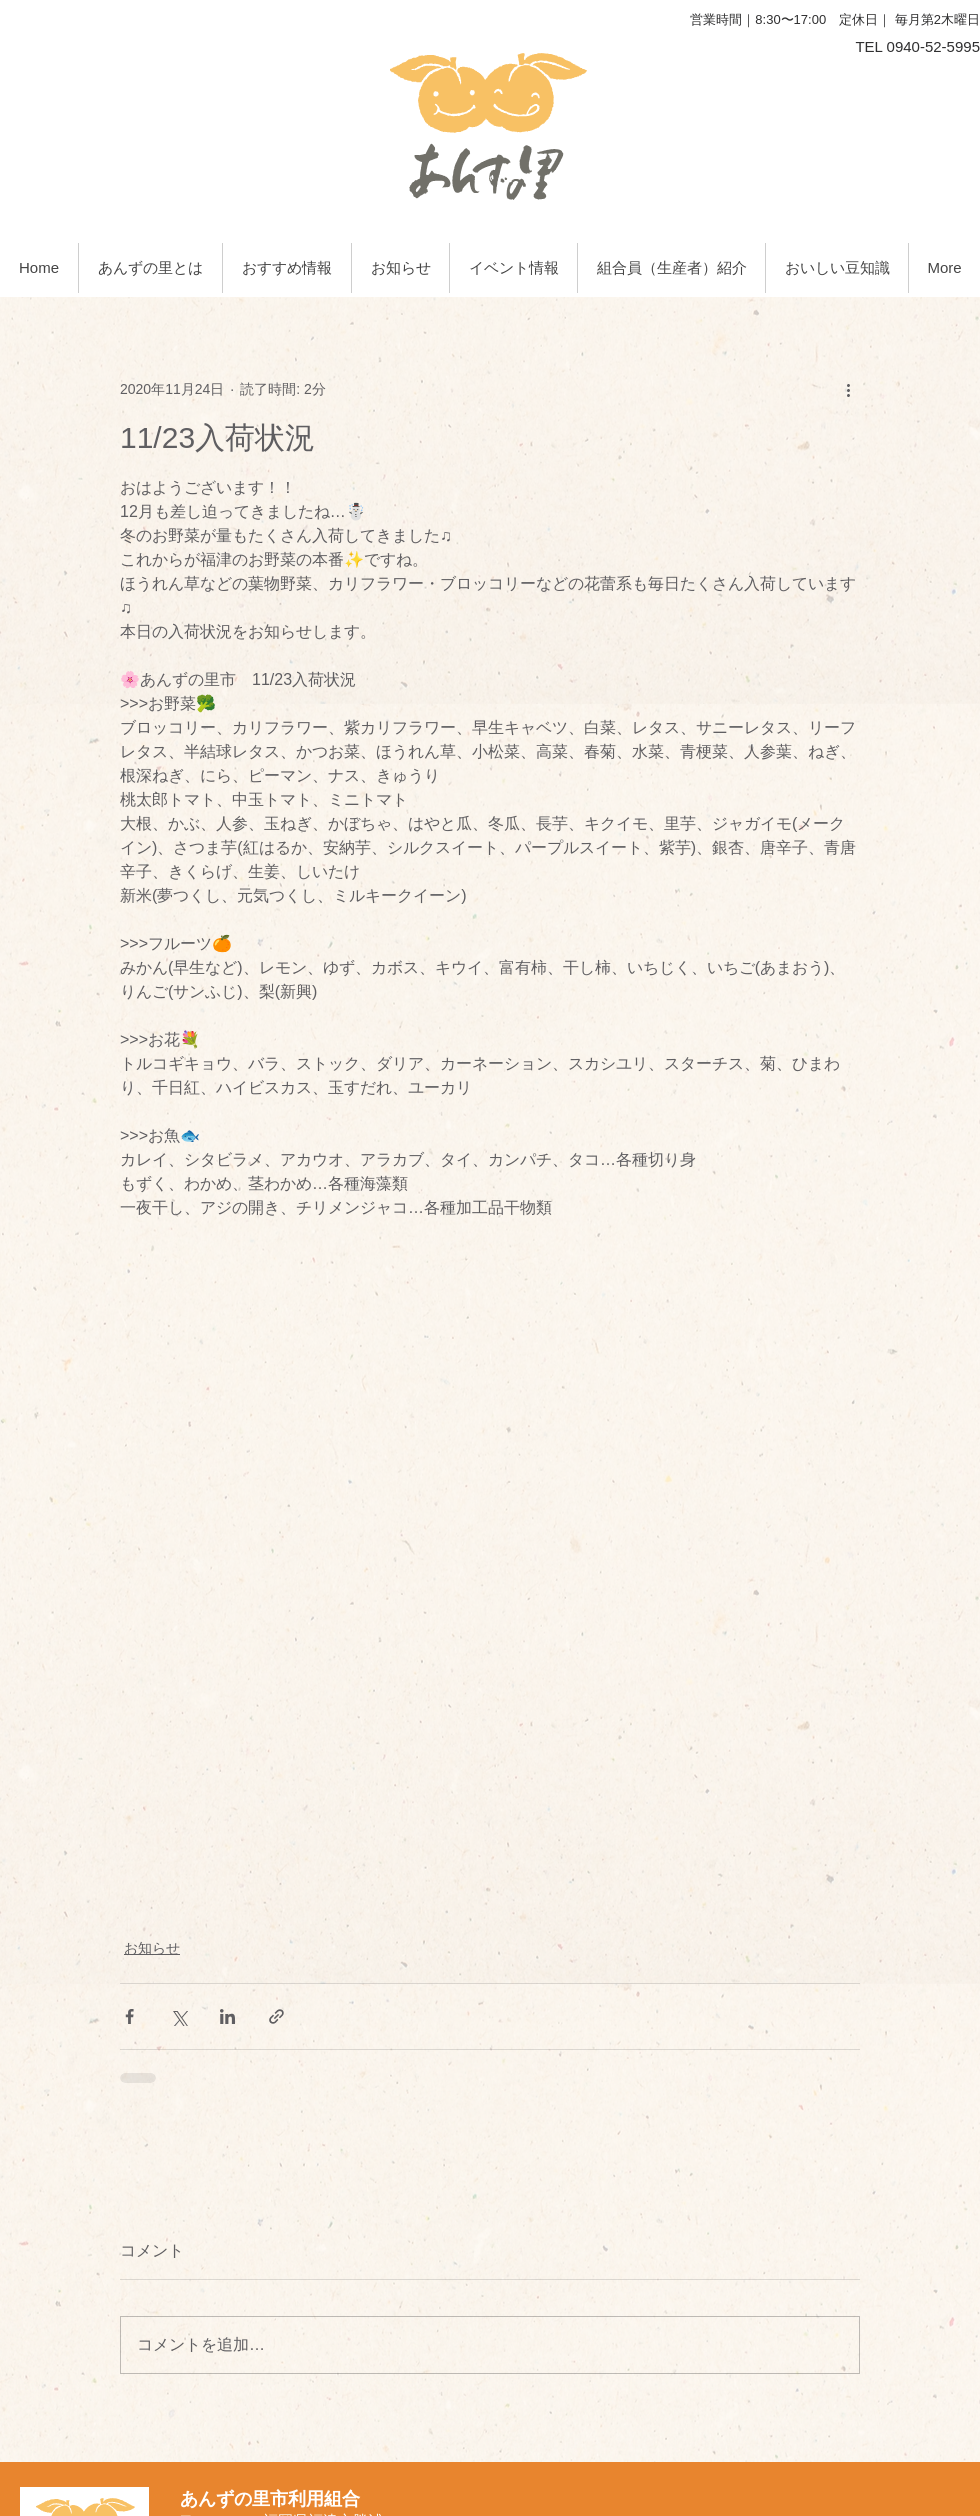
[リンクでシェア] (276, 2016)
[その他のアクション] (848, 389)
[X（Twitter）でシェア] (178, 2016)
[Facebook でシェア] (129, 2016)
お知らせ (152, 1948)
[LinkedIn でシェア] (227, 2016)
